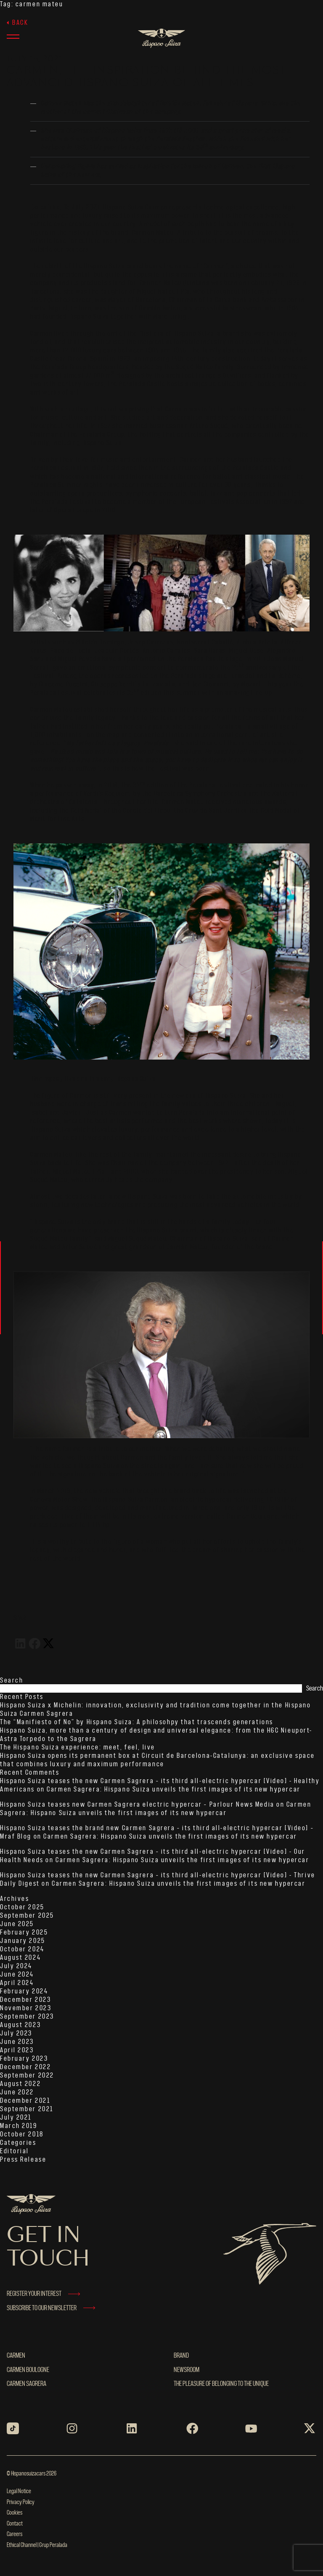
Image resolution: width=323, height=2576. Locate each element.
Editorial (14, 2151)
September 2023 (27, 2016)
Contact (15, 2524)
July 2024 (16, 1966)
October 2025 (22, 1907)
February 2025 (24, 1932)
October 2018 (22, 2134)
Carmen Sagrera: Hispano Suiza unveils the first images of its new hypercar (173, 1789)
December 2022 (25, 2067)
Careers (14, 2534)
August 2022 (20, 2083)
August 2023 (20, 2025)
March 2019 (18, 2126)
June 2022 (17, 2092)
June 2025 (17, 1924)
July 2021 (16, 2117)
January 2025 (22, 1940)
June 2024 (17, 1974)
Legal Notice (19, 2491)
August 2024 (20, 1957)
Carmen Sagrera (26, 2383)
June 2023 (17, 2041)
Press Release (23, 2159)
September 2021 (26, 2109)
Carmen (16, 2355)
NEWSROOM (186, 2370)
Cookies (14, 2513)
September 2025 (27, 1915)
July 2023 (16, 2033)
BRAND (181, 2355)
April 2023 (17, 2050)
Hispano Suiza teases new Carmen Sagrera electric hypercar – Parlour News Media (137, 1804)
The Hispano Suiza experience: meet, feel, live (77, 1747)
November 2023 (25, 2008)
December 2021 (25, 2100)
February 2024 (24, 1991)
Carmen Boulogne (28, 2370)
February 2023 (24, 2058)
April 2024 (17, 1983)
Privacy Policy (20, 2502)
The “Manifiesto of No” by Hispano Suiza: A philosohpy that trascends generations (136, 1722)
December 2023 (25, 1999)
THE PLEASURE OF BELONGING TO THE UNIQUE (221, 2383)
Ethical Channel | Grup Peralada (37, 2545)
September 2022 (27, 2075)
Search (11, 1680)
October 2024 (22, 1949)
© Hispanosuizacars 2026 (31, 2474)
